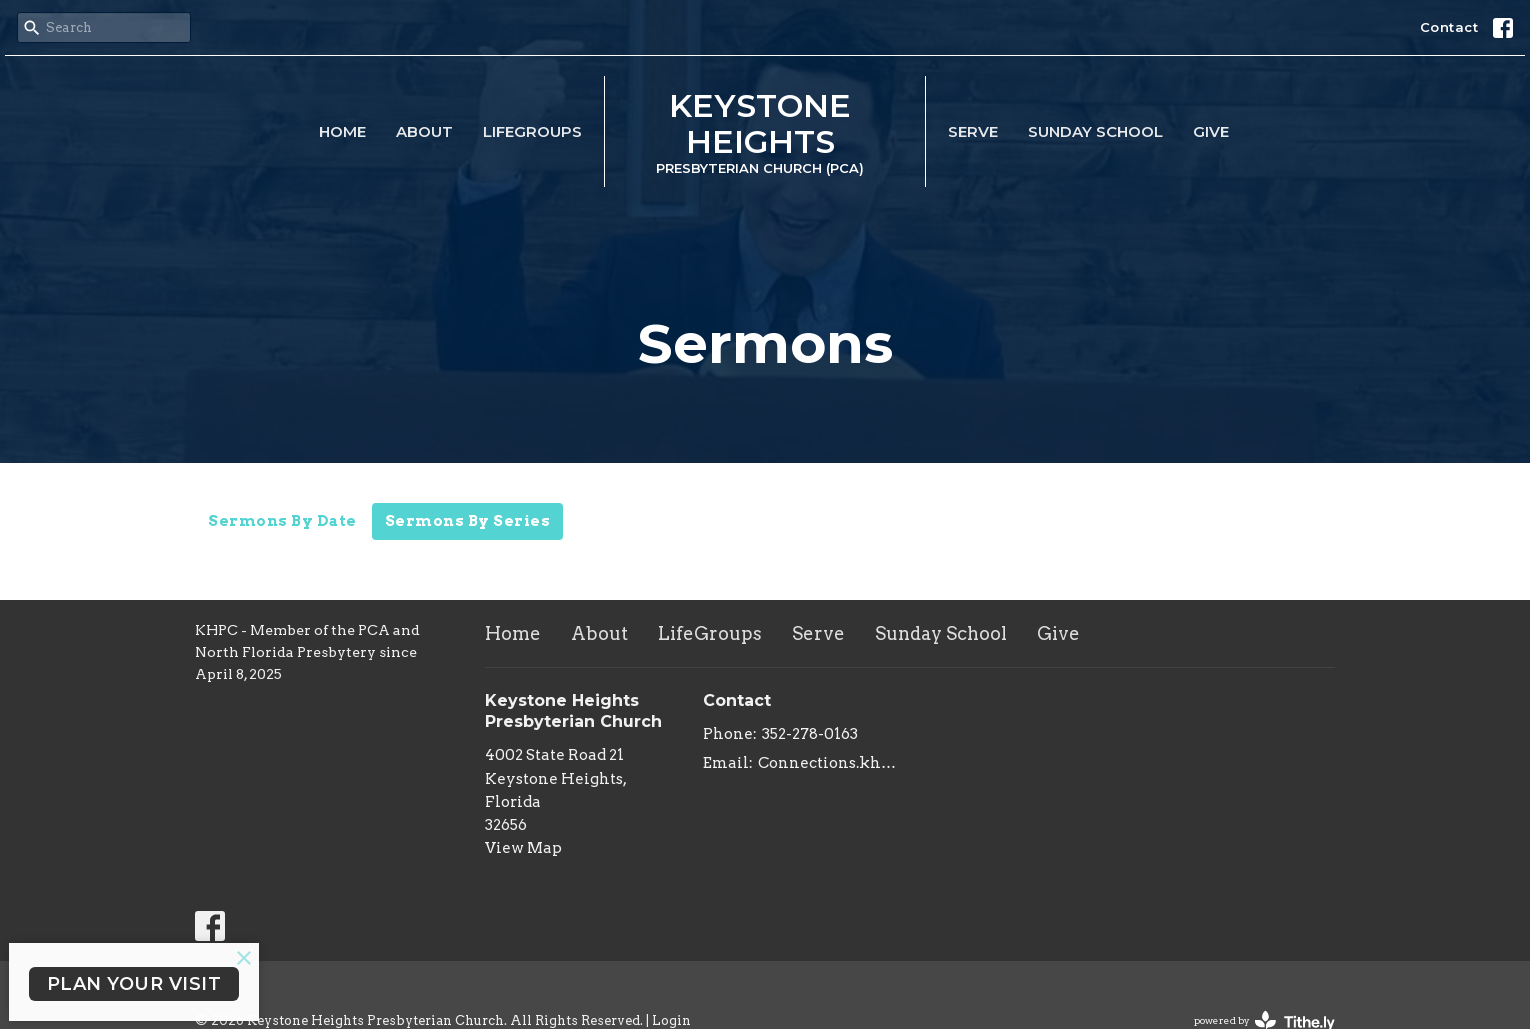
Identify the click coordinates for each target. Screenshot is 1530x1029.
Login (671, 1020)
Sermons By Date (282, 521)
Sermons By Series (468, 521)
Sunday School (1095, 131)
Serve (973, 131)
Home (342, 131)
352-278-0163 (810, 734)
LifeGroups (532, 131)
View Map (523, 848)
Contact (1449, 27)
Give (1211, 131)
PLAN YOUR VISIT (134, 984)
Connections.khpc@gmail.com (829, 763)
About (424, 131)
